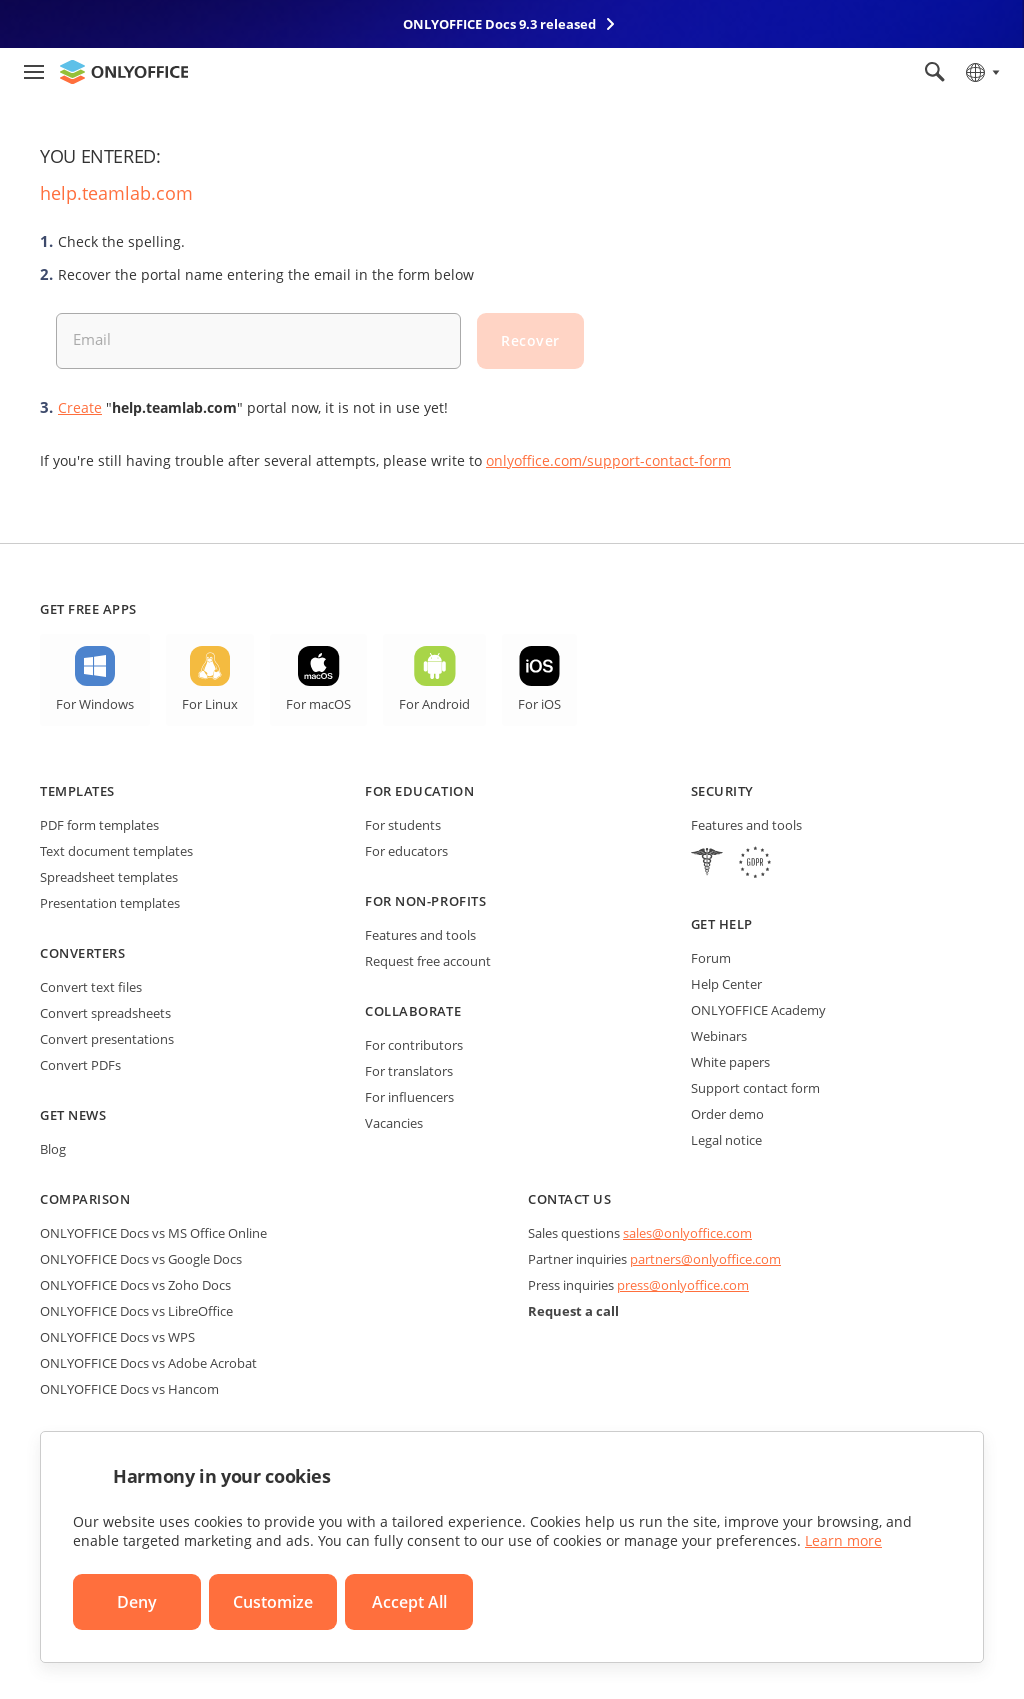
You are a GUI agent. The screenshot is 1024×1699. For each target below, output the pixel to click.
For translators (409, 1071)
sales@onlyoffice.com (687, 1233)
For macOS (318, 704)
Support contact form (755, 1088)
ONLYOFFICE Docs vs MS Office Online (153, 1233)
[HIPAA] (707, 864)
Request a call (573, 1311)
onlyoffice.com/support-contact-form (608, 460)
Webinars (719, 1036)
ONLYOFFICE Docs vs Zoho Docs (135, 1285)
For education (419, 791)
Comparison (85, 1199)
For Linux (210, 704)
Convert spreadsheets (105, 1013)
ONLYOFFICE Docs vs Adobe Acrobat (148, 1363)
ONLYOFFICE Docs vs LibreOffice (136, 1311)
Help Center (726, 984)
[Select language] (981, 72)
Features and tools (420, 935)
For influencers (409, 1097)
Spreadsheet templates (109, 877)
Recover (530, 340)
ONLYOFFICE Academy (758, 1010)
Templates (77, 791)
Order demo (727, 1114)
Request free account (428, 961)
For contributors (414, 1045)
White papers (730, 1062)
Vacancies (394, 1123)
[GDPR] (755, 864)
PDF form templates (99, 825)
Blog (53, 1149)
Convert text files (91, 987)
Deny (137, 1602)
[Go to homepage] (124, 72)
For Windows (95, 704)
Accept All (409, 1602)
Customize (273, 1602)
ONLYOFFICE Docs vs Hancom (129, 1389)
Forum (711, 958)
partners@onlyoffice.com (705, 1259)
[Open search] (935, 72)
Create (80, 407)
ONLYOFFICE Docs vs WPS (117, 1337)
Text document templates (116, 851)
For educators (406, 851)
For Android (434, 704)
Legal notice (726, 1140)
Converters (82, 953)
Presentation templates (110, 903)
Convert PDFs (80, 1065)
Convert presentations (107, 1039)
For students (403, 825)
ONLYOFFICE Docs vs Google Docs (141, 1259)
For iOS (539, 704)
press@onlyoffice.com (683, 1285)
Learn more (843, 1540)
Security (722, 791)
